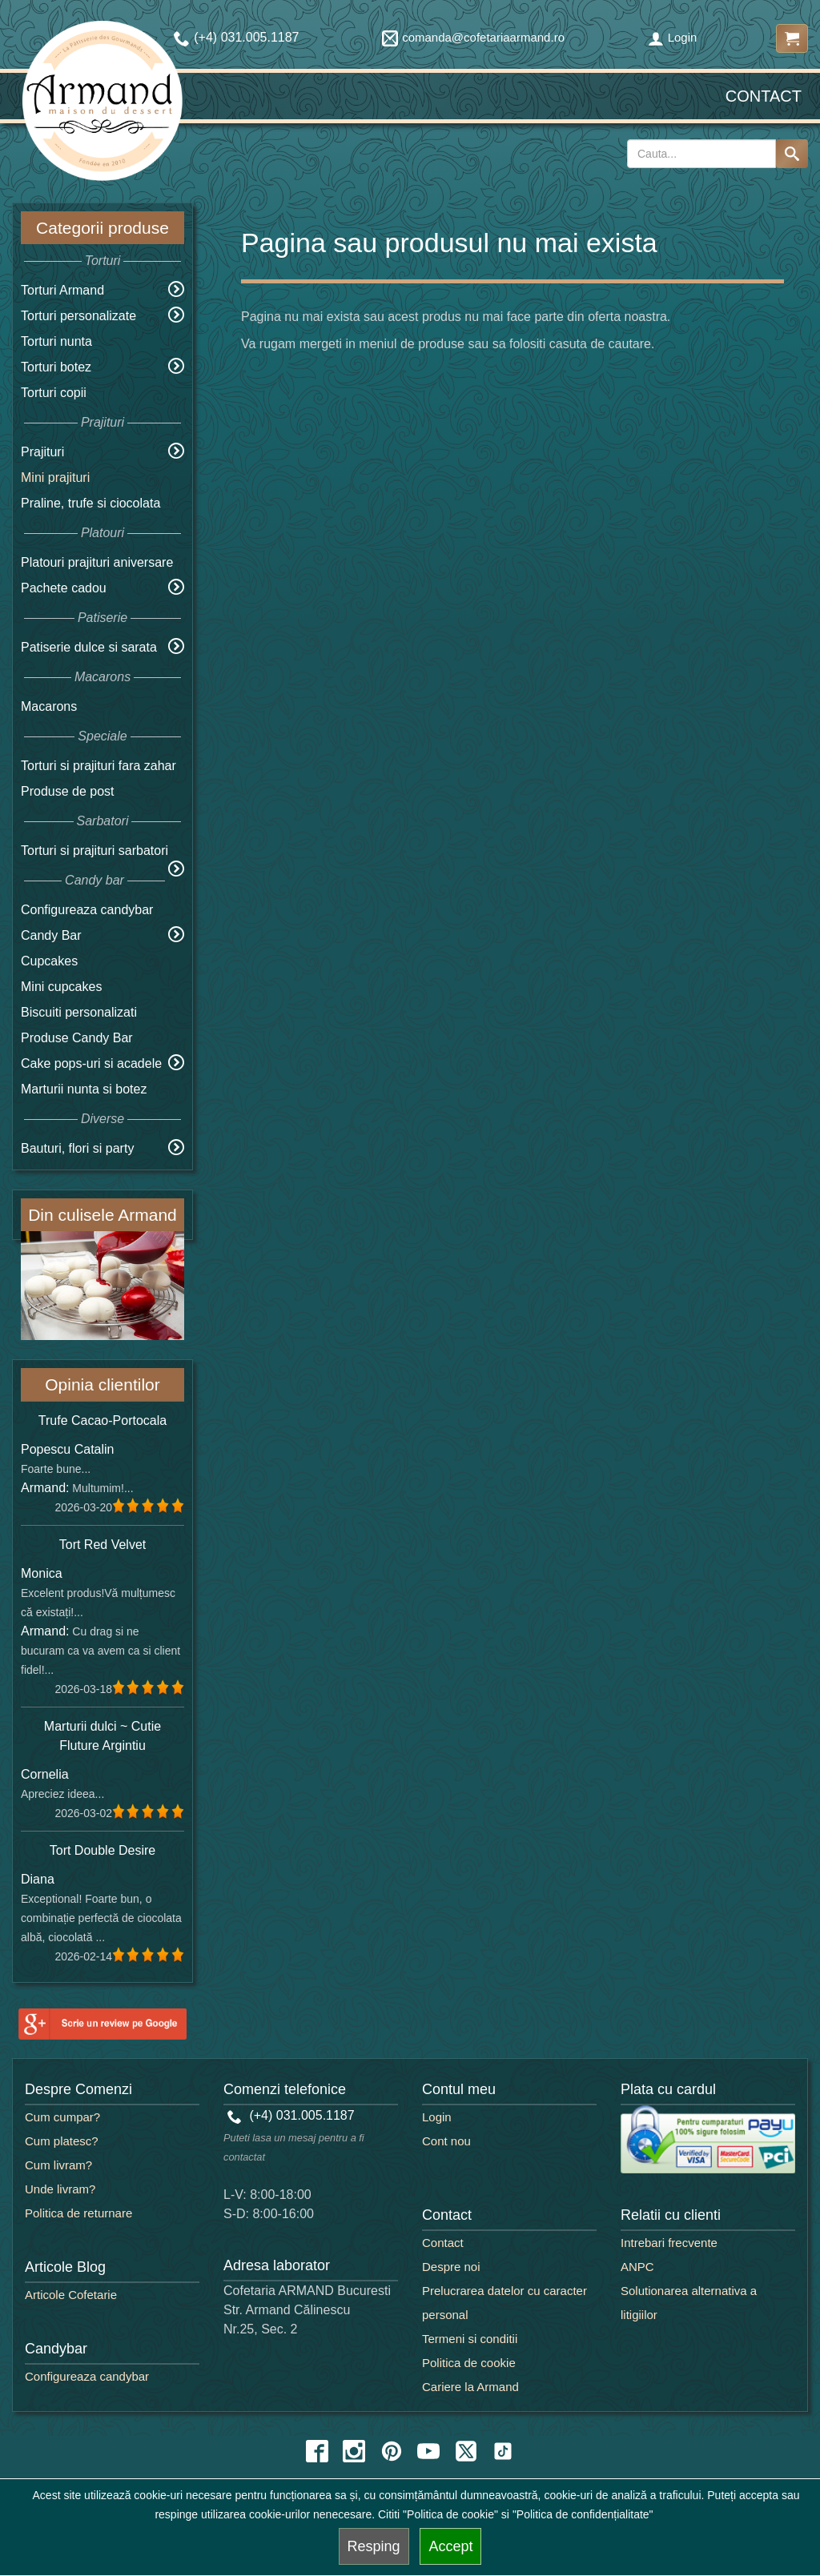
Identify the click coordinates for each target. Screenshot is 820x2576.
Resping (374, 2546)
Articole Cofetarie (71, 2294)
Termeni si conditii (469, 2338)
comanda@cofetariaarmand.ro (473, 37)
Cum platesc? (61, 2141)
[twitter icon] (466, 2451)
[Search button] (792, 153)
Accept (450, 2546)
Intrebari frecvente (669, 2242)
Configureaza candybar (87, 910)
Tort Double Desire (103, 1850)
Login (672, 37)
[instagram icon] (354, 2451)
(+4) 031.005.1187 (291, 2115)
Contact (764, 96)
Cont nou (446, 2141)
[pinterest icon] (391, 2451)
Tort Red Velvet (103, 1544)
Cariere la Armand (470, 2386)
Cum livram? (58, 2165)
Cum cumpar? (62, 2117)
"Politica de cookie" (450, 2514)
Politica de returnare (78, 2213)
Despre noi (451, 2266)
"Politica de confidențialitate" (582, 2514)
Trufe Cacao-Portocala (102, 1420)
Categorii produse (102, 228)
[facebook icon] (317, 2451)
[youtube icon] (428, 2451)
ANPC (637, 2266)
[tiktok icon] (503, 2451)
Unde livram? (60, 2189)
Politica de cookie (469, 2362)
